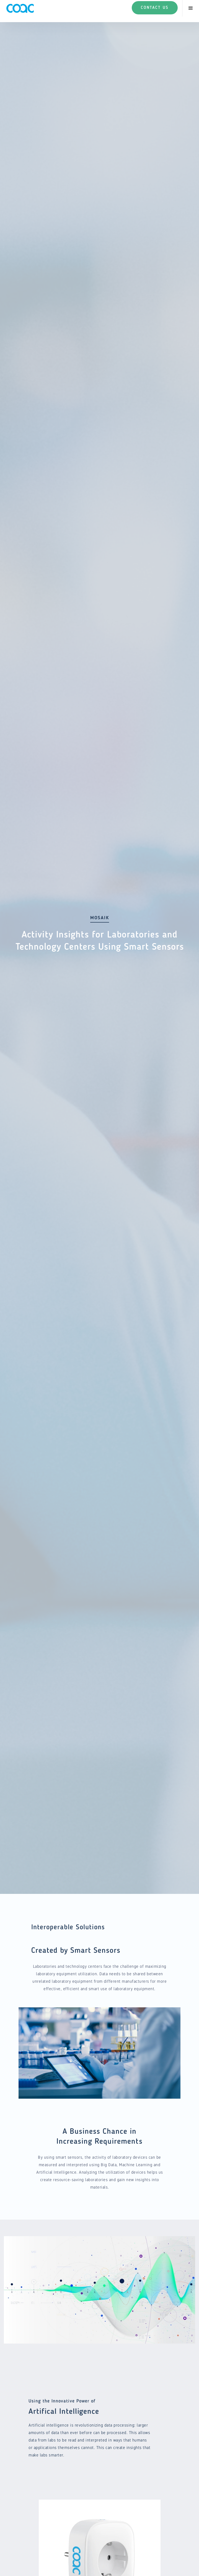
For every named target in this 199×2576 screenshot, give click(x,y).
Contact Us (155, 8)
